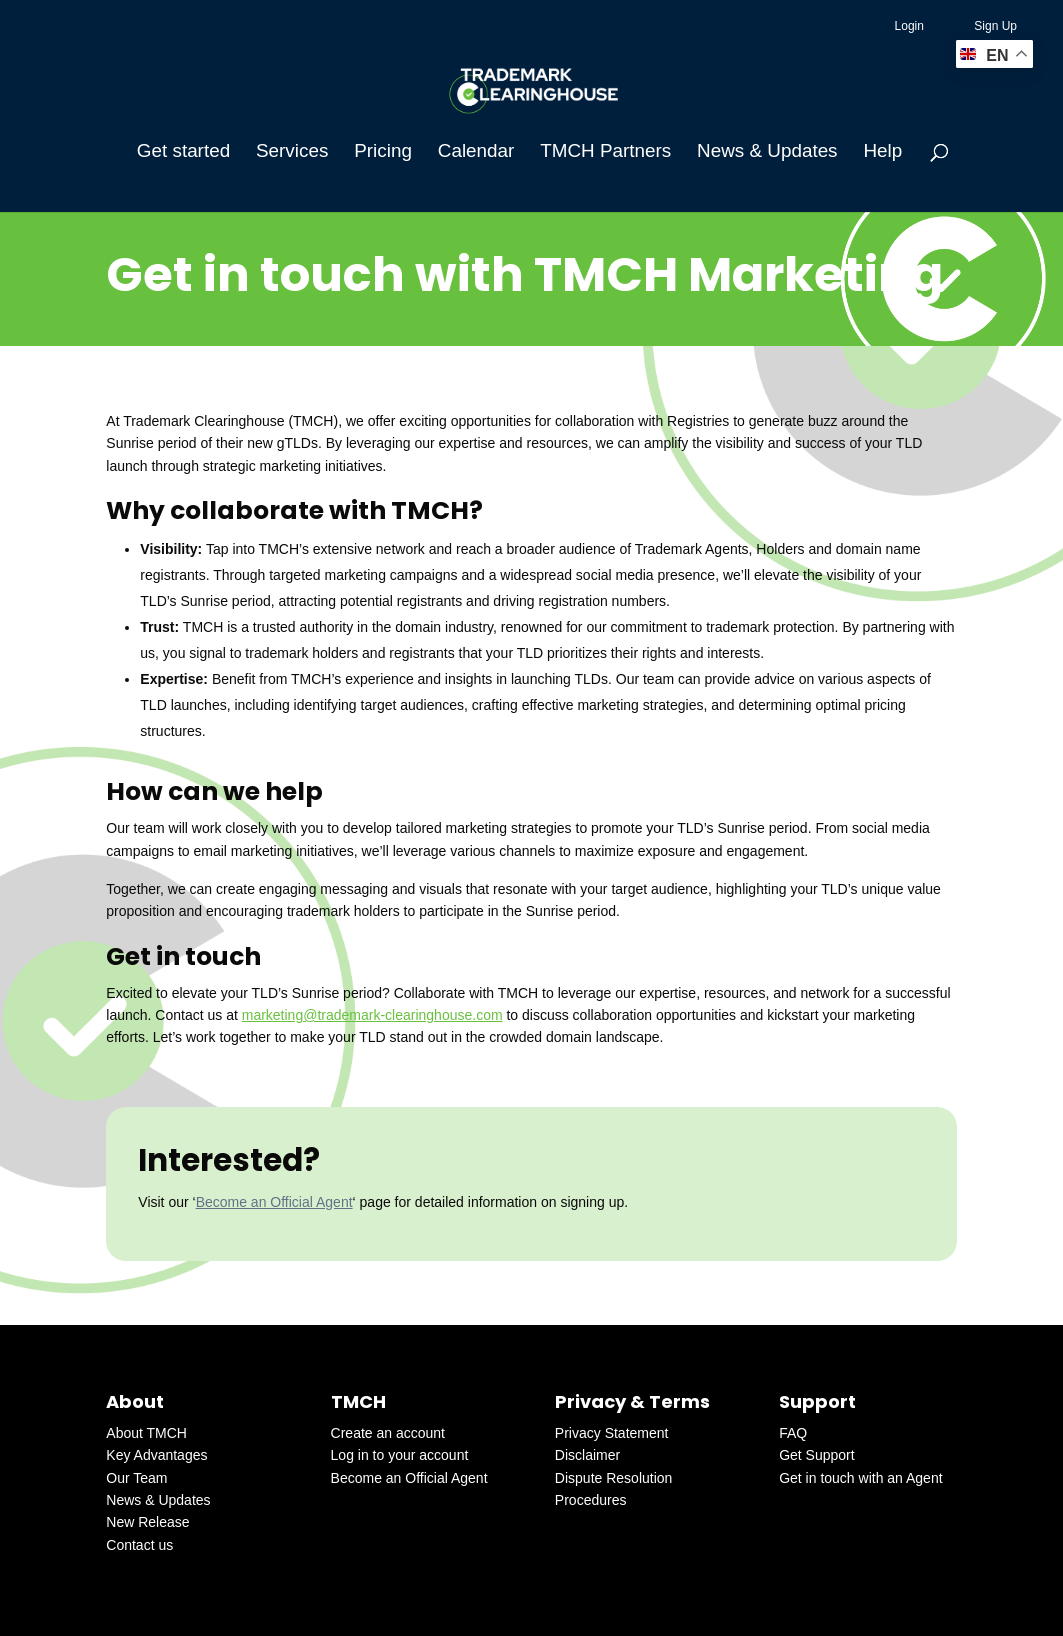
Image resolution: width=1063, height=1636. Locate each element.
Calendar (476, 152)
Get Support (817, 1455)
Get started (183, 152)
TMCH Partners (605, 152)
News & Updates (767, 152)
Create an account (388, 1433)
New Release (147, 1522)
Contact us (139, 1545)
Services (292, 152)
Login (909, 26)
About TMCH (146, 1433)
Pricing (383, 152)
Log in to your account (400, 1455)
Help (882, 152)
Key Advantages (156, 1455)
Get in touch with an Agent (860, 1478)
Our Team (136, 1478)
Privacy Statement (612, 1433)
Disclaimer (587, 1455)
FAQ (793, 1433)
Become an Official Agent (274, 1202)
